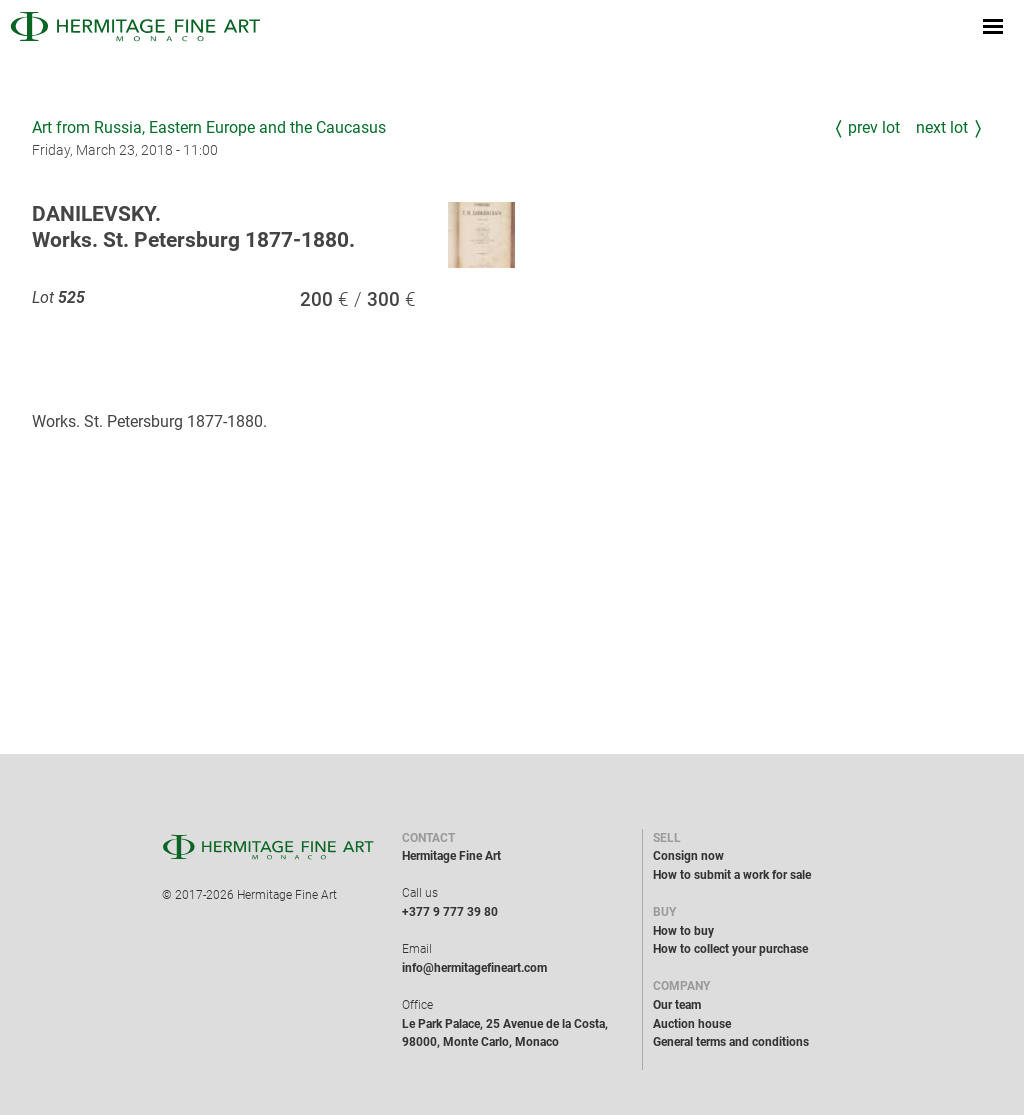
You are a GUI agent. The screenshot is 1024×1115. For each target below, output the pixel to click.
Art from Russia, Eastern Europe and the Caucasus (209, 127)
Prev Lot (874, 127)
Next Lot (942, 127)
